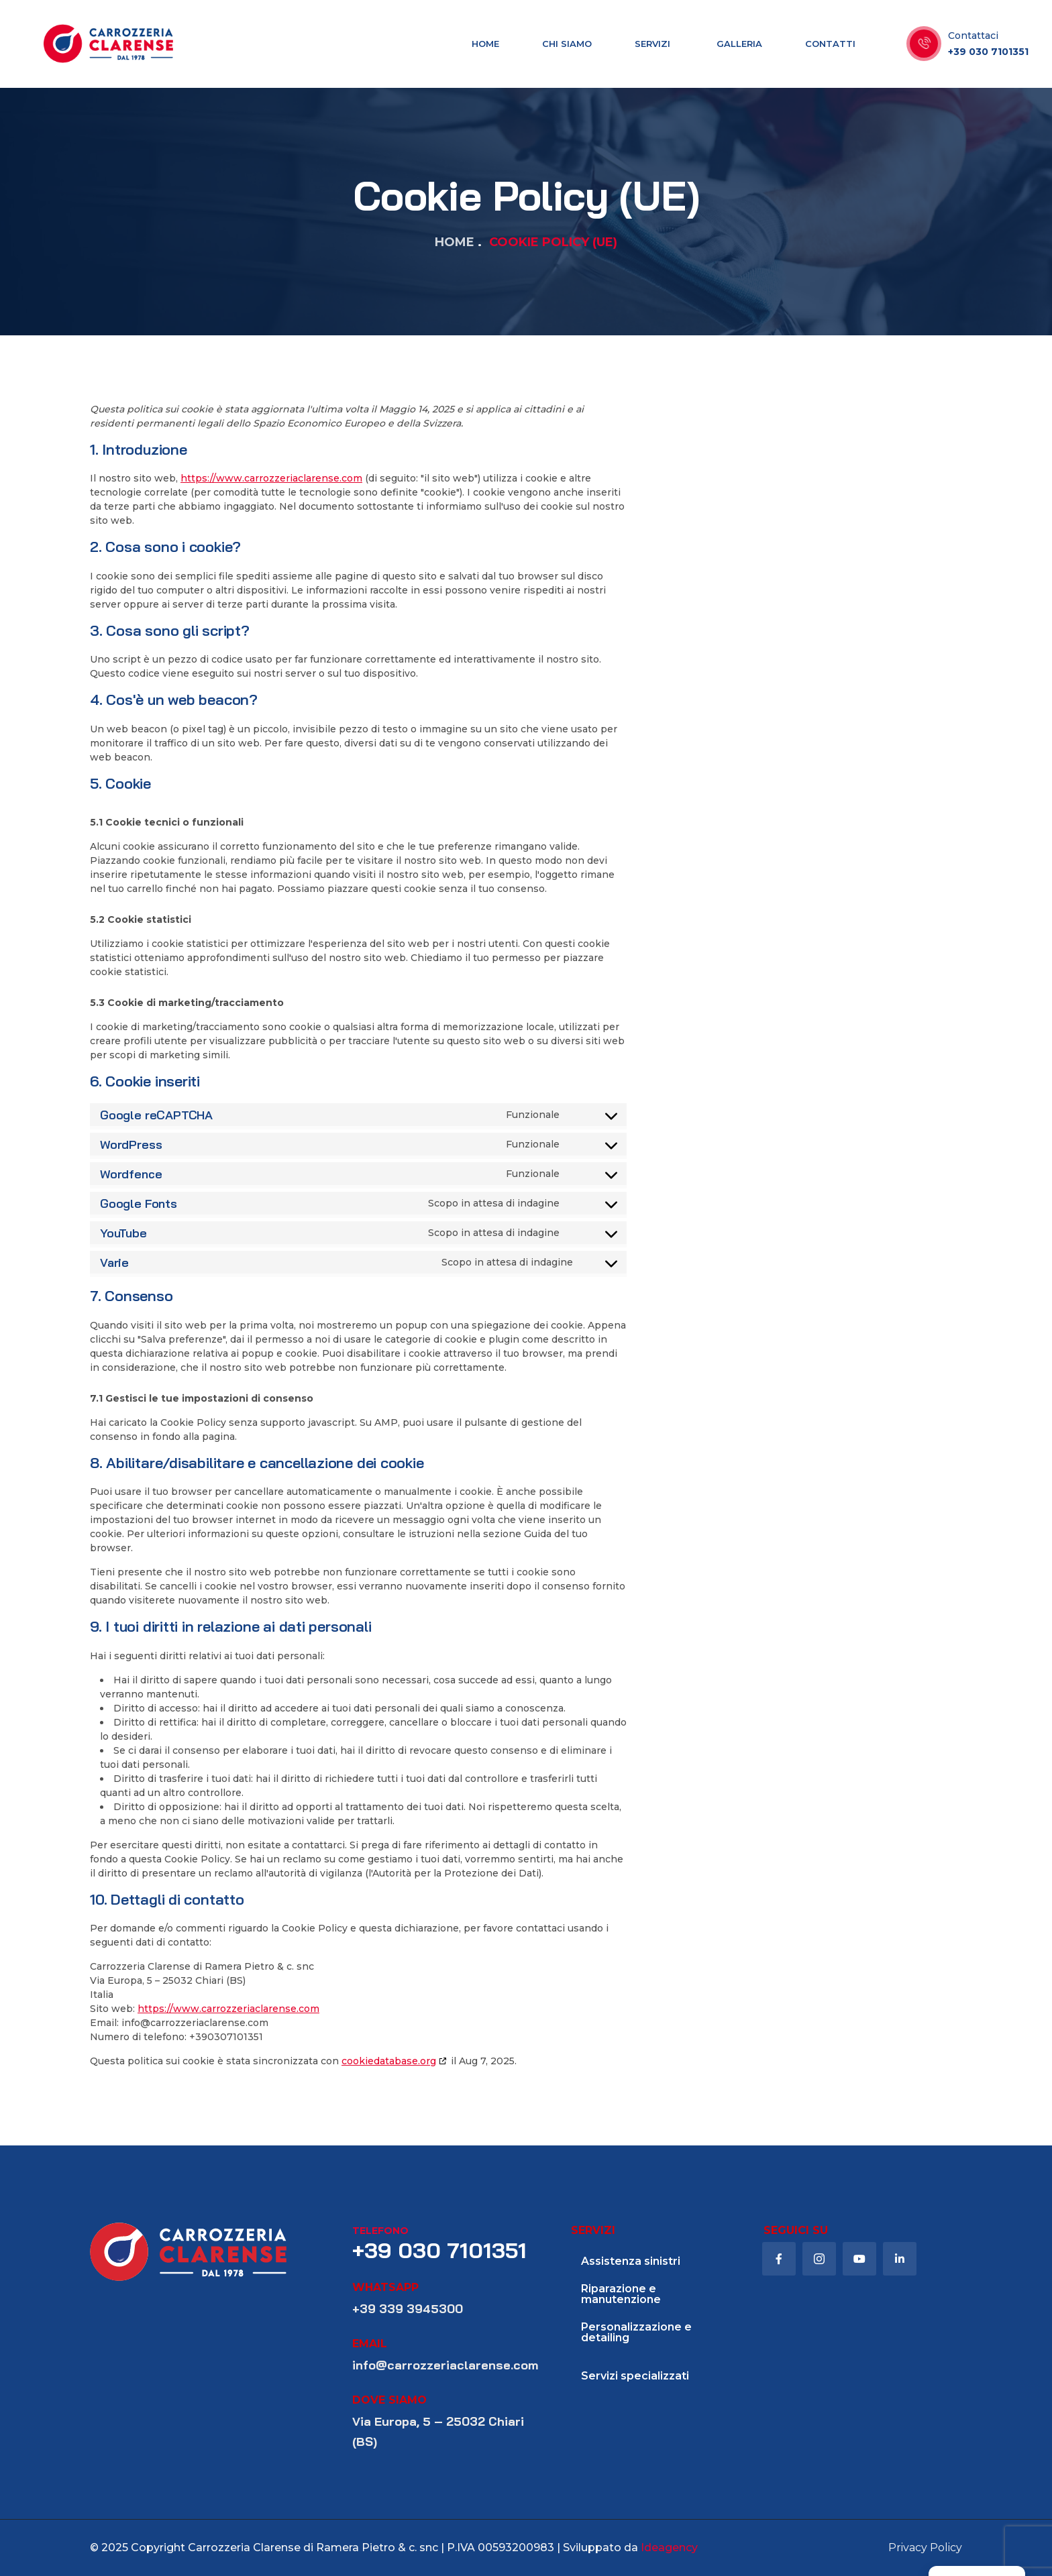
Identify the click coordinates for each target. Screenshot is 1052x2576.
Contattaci (973, 36)
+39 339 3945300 (407, 2308)
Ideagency (669, 2547)
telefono (380, 2231)
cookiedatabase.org (388, 2061)
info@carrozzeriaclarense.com (445, 2365)
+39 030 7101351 (988, 52)
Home (454, 242)
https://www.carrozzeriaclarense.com (271, 478)
